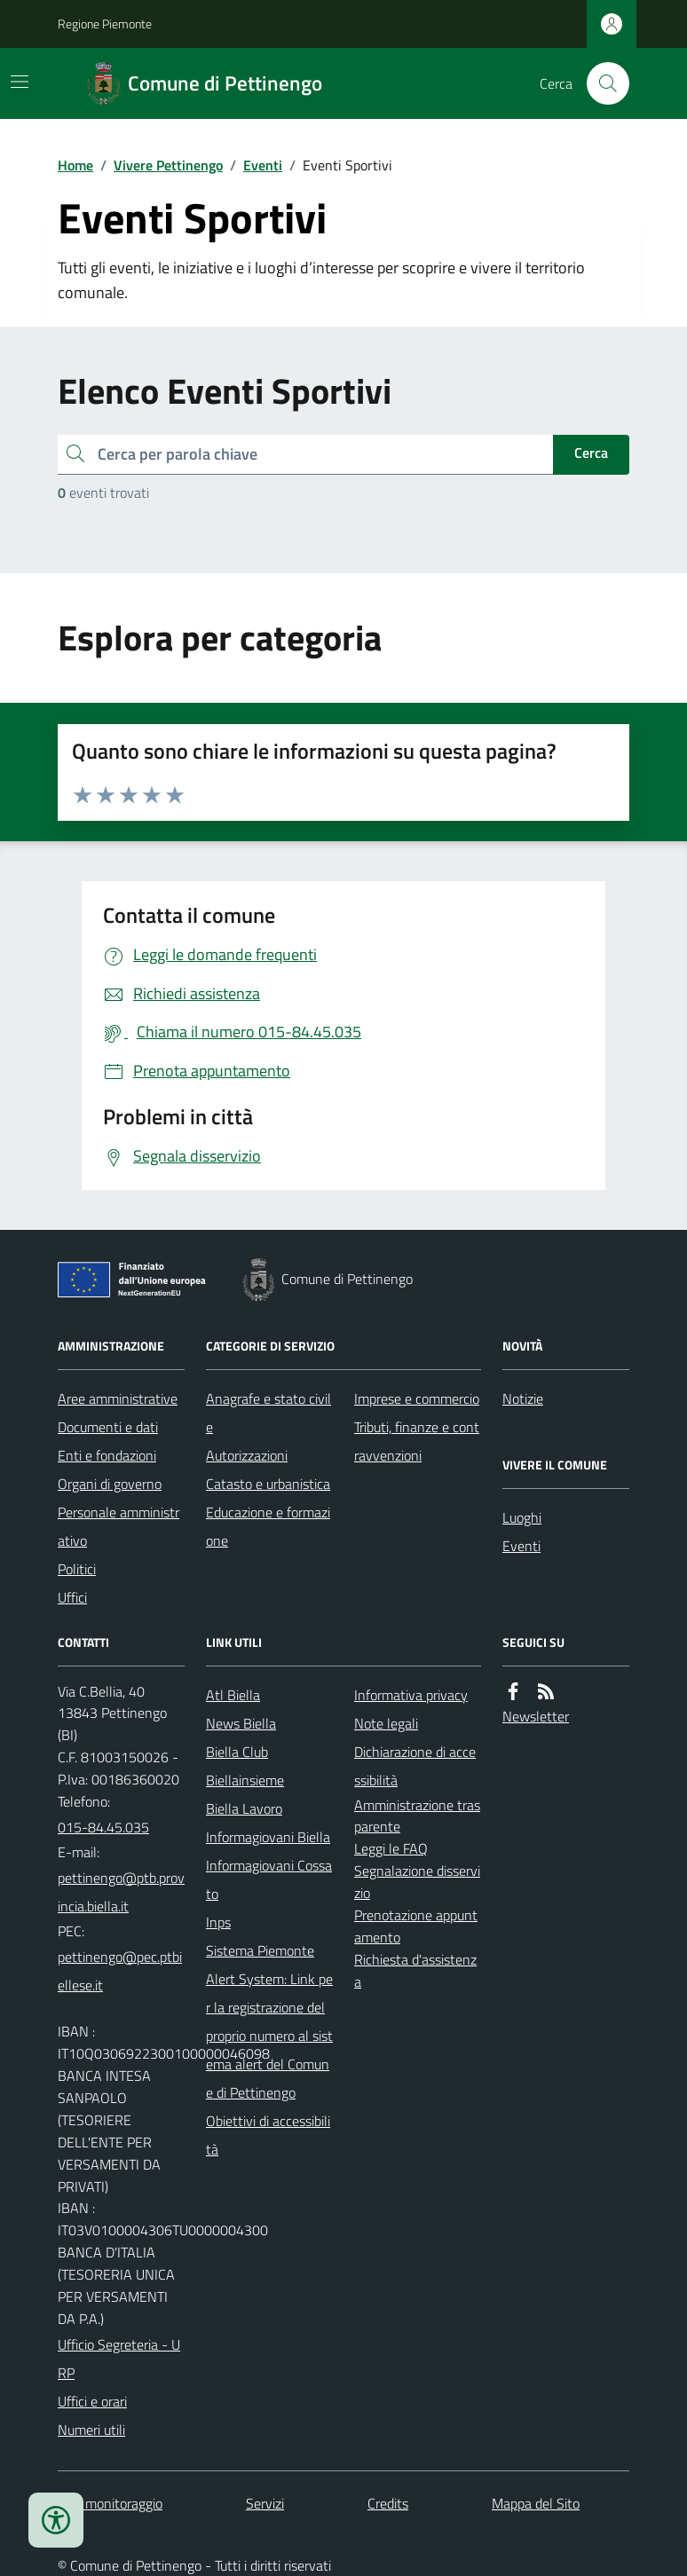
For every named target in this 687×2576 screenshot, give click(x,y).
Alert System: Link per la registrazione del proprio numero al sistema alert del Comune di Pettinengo (269, 2035)
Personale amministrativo (118, 1526)
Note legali (386, 1723)
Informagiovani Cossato (269, 1879)
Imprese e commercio (416, 1398)
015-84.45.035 (103, 1827)
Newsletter (535, 1716)
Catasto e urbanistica (268, 1483)
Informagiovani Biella (268, 1836)
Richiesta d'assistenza (415, 1970)
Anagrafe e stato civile (268, 1413)
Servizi (265, 2503)
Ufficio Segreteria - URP (119, 2358)
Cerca (591, 452)
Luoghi (521, 1517)
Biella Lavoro (244, 1808)
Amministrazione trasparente (417, 1816)
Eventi (262, 165)
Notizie (522, 1398)
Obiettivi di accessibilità (268, 2135)
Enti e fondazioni (107, 1455)
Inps (218, 1922)
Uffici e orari (92, 2401)
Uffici (72, 1597)
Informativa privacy (411, 1695)
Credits (387, 2503)
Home (75, 165)
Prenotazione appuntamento (416, 1926)
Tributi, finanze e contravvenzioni (416, 1441)
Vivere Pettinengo (168, 165)
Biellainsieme (245, 1780)
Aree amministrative (118, 1398)
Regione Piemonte (105, 23)
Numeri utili (91, 2429)
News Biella (241, 1723)
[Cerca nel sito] (600, 83)
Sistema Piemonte (260, 1950)
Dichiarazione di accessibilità (415, 1766)
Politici (77, 1568)
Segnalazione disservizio (417, 1881)
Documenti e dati (108, 1427)
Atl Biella (233, 1695)
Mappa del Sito (536, 2503)
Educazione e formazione (268, 1526)
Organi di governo (110, 1483)
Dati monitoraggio (110, 2503)
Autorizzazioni (247, 1455)
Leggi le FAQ (391, 1848)
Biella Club (237, 1751)
